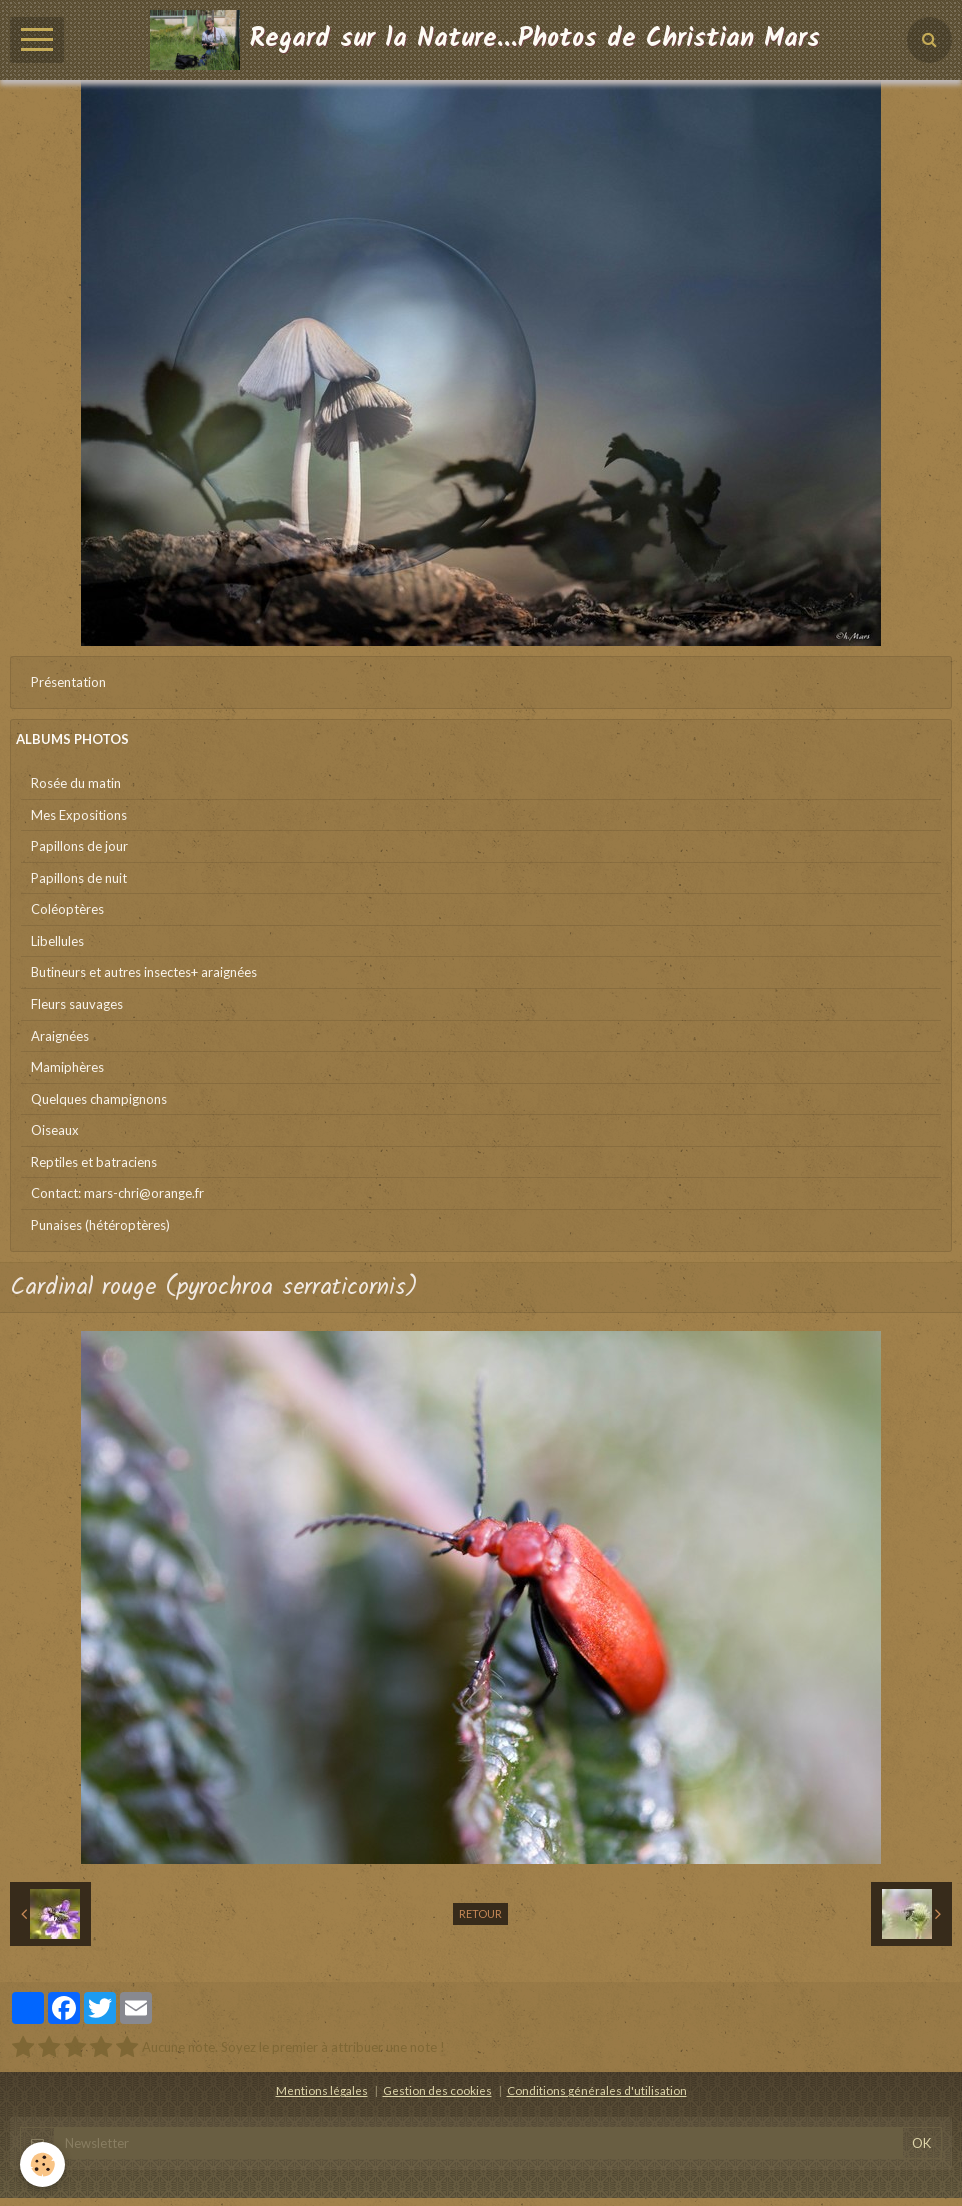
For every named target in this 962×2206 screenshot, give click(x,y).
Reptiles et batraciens (94, 1162)
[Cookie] (42, 2164)
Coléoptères (67, 909)
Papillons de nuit (79, 878)
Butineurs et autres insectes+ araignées (144, 972)
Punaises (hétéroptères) (100, 1225)
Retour (480, 1913)
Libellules (57, 941)
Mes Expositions (79, 815)
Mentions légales (322, 2090)
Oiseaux (55, 1130)
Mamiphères (67, 1067)
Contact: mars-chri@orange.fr (117, 1193)
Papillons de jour (79, 846)
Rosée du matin (76, 783)
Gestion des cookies (437, 2090)
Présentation (68, 682)
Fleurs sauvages (77, 1004)
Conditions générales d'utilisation (597, 2090)
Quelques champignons (99, 1099)
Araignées (60, 1036)
